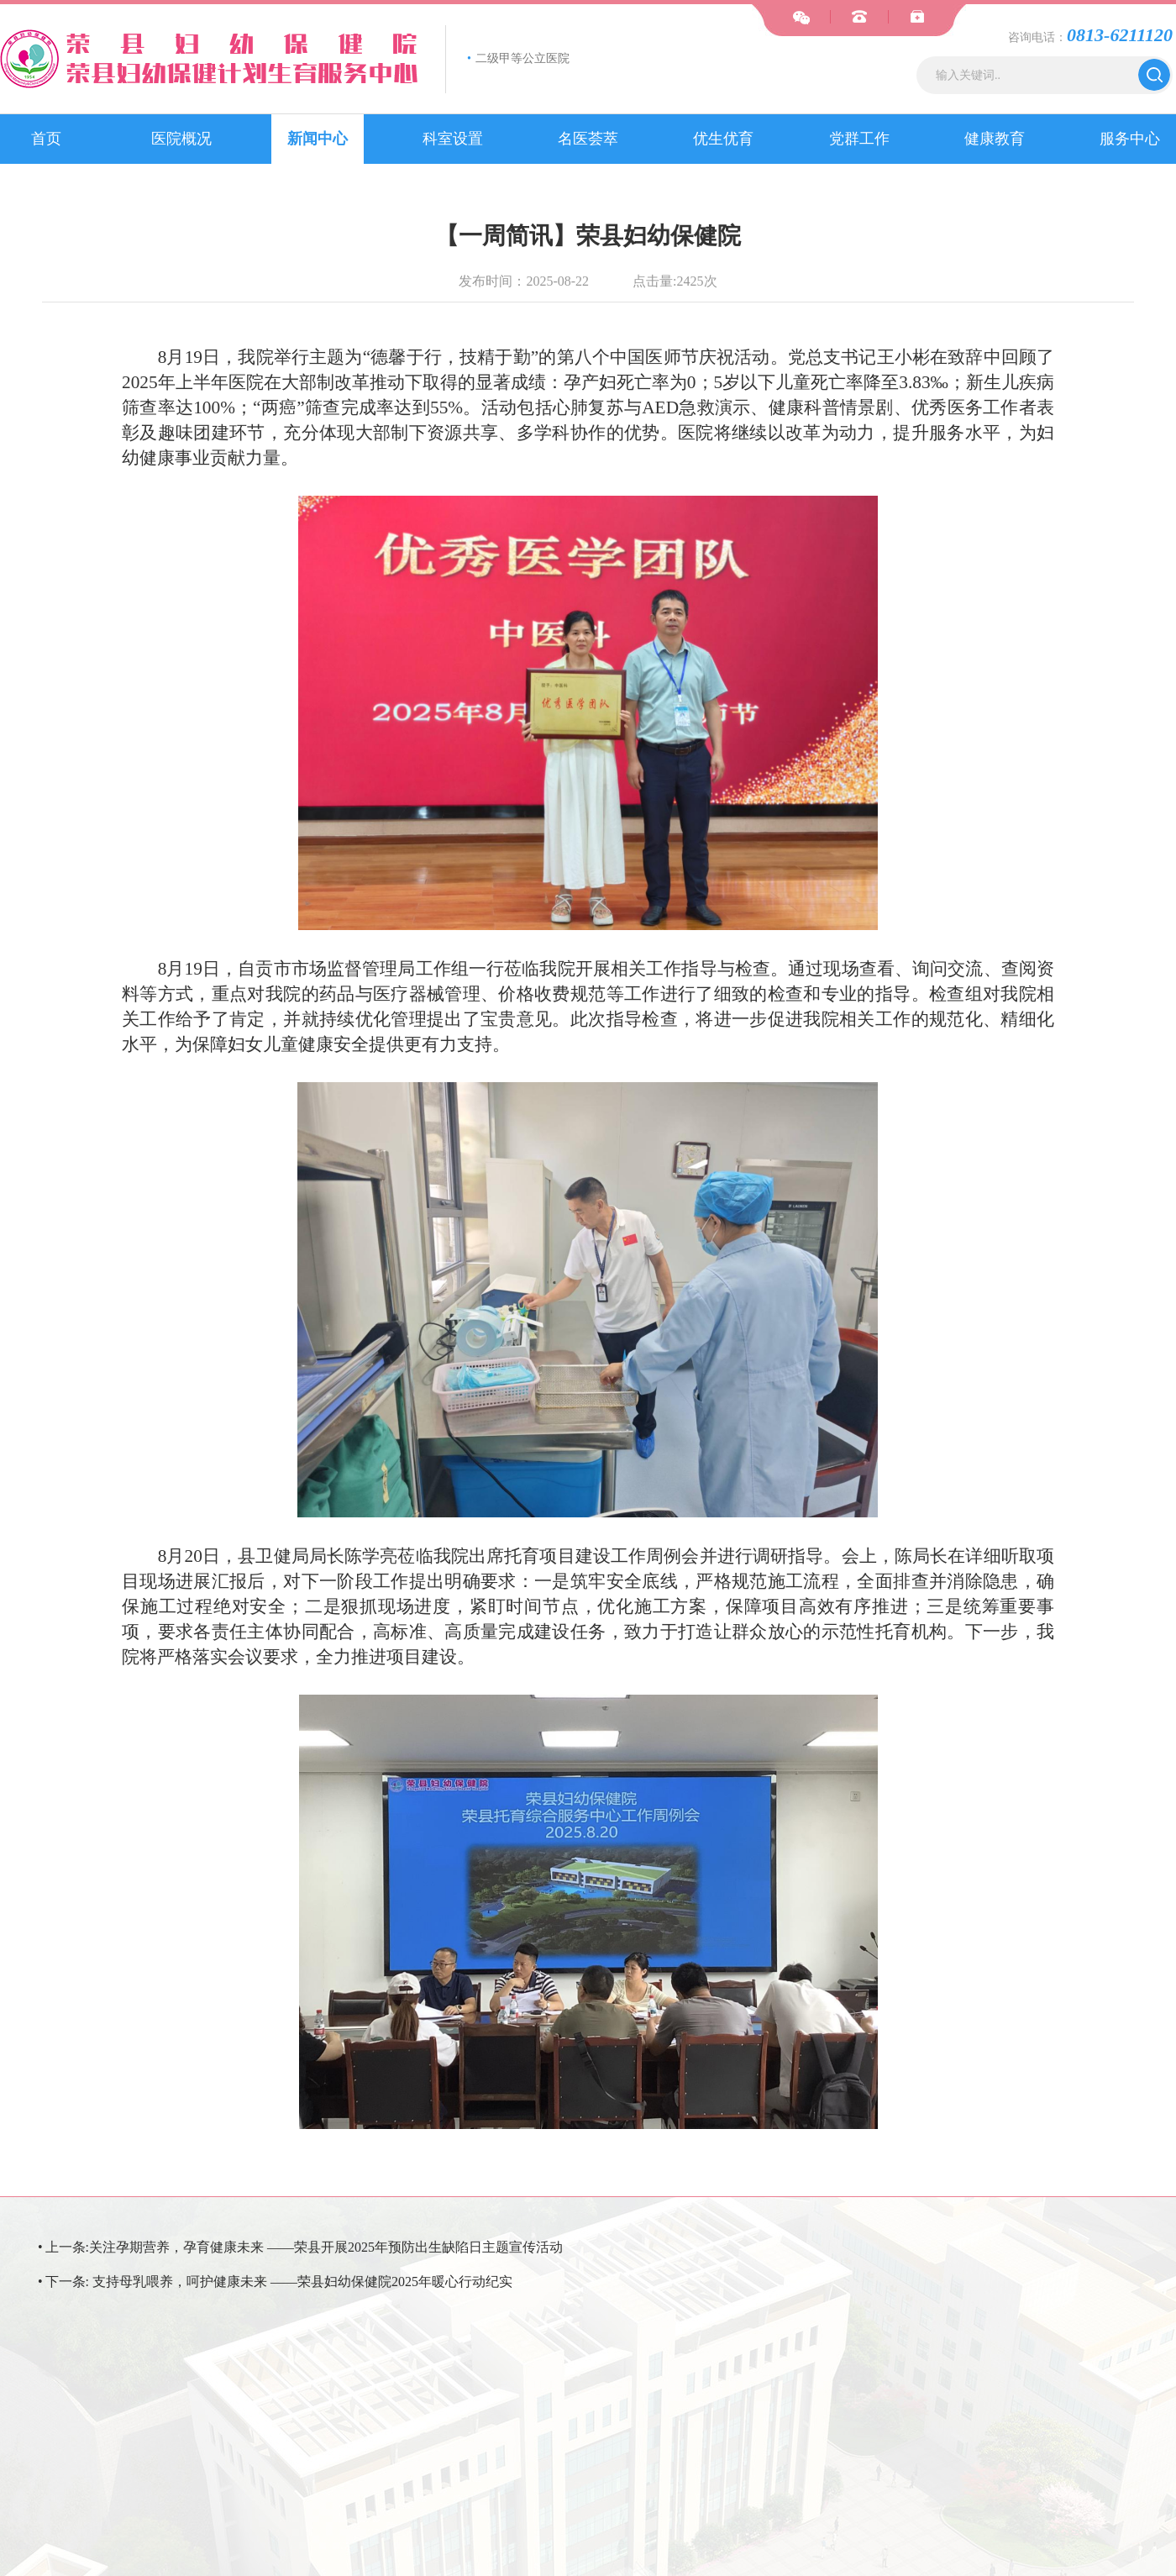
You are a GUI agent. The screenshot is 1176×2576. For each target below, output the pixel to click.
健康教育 (994, 138)
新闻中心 (317, 138)
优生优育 (723, 138)
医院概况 (181, 138)
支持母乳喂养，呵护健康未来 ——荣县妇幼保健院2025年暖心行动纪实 (302, 2281)
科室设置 (453, 138)
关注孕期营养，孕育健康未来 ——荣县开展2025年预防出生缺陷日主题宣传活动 (326, 2247)
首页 (46, 138)
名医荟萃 (588, 138)
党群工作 (859, 138)
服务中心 (1130, 138)
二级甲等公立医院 (518, 58)
